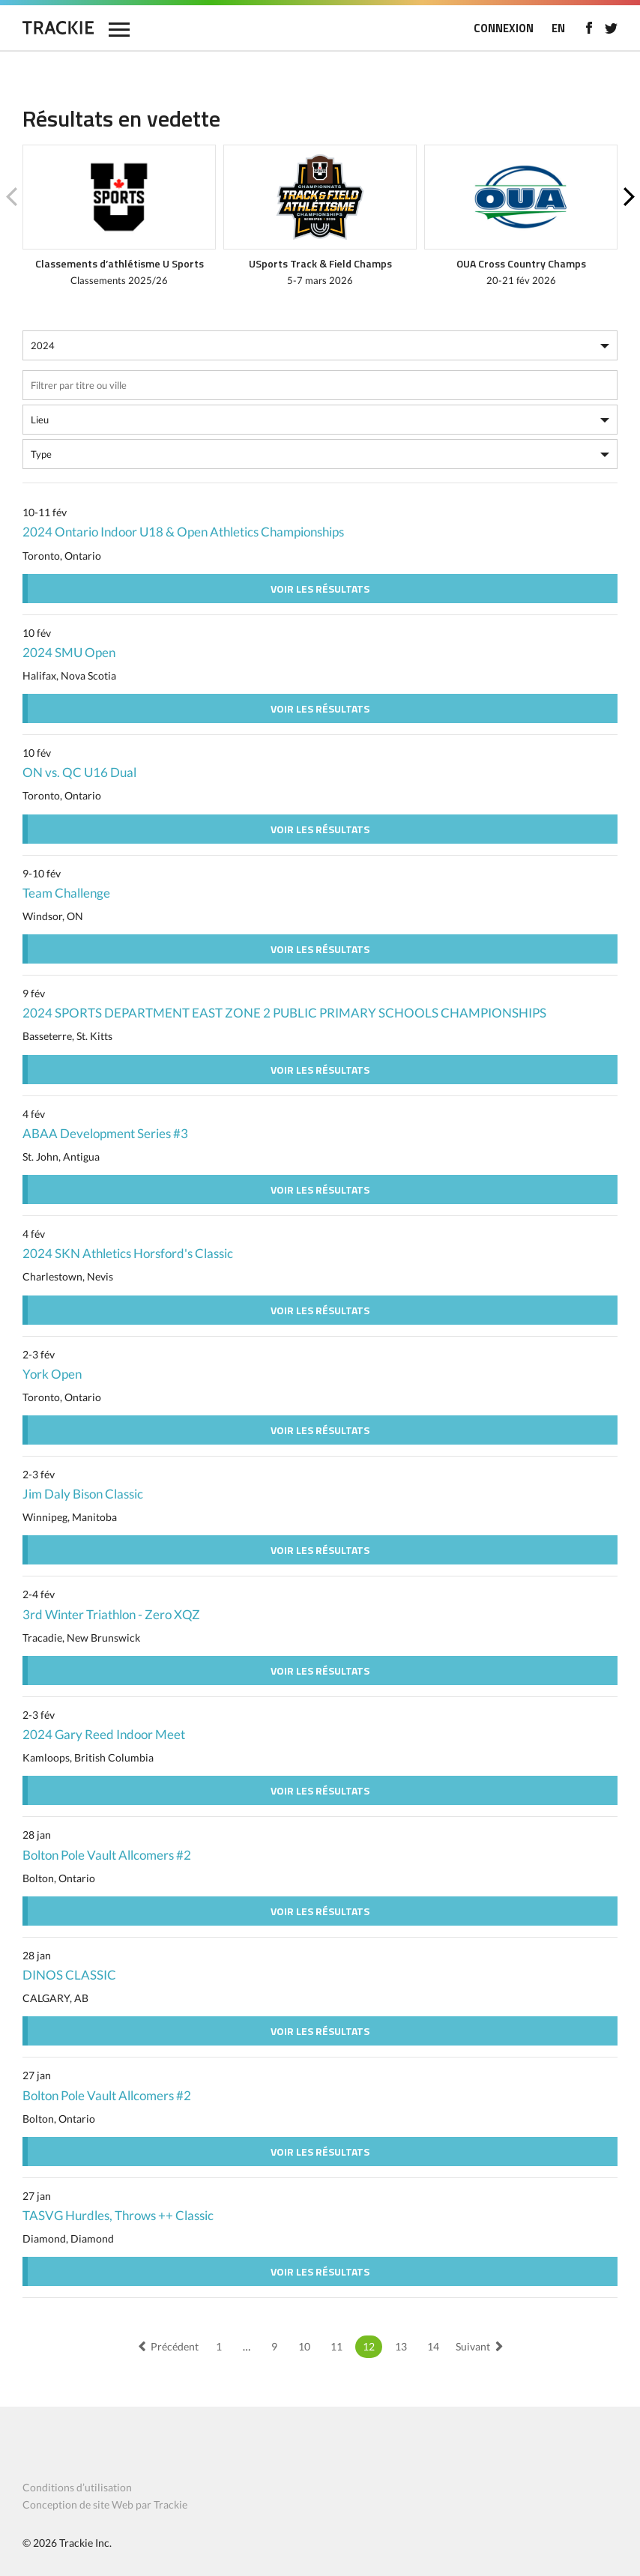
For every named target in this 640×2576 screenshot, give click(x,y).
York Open (52, 1374)
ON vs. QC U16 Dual (79, 772)
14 (433, 2346)
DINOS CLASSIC (69, 1975)
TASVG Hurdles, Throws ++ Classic (118, 2215)
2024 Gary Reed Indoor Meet (103, 1734)
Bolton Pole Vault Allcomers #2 (106, 1855)
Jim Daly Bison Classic (82, 1494)
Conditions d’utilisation (77, 2487)
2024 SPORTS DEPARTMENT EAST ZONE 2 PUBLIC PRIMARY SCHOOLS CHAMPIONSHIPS (284, 1013)
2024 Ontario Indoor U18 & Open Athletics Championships (183, 531)
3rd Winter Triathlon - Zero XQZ (111, 1614)
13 (401, 2346)
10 (304, 2346)
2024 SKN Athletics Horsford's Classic (127, 1253)
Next (629, 197)
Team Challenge (66, 893)
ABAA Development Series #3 (105, 1133)
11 (336, 2346)
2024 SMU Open (68, 652)
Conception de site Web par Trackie (104, 2504)
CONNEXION (504, 28)
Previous (11, 197)
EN (558, 28)
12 (369, 2346)
